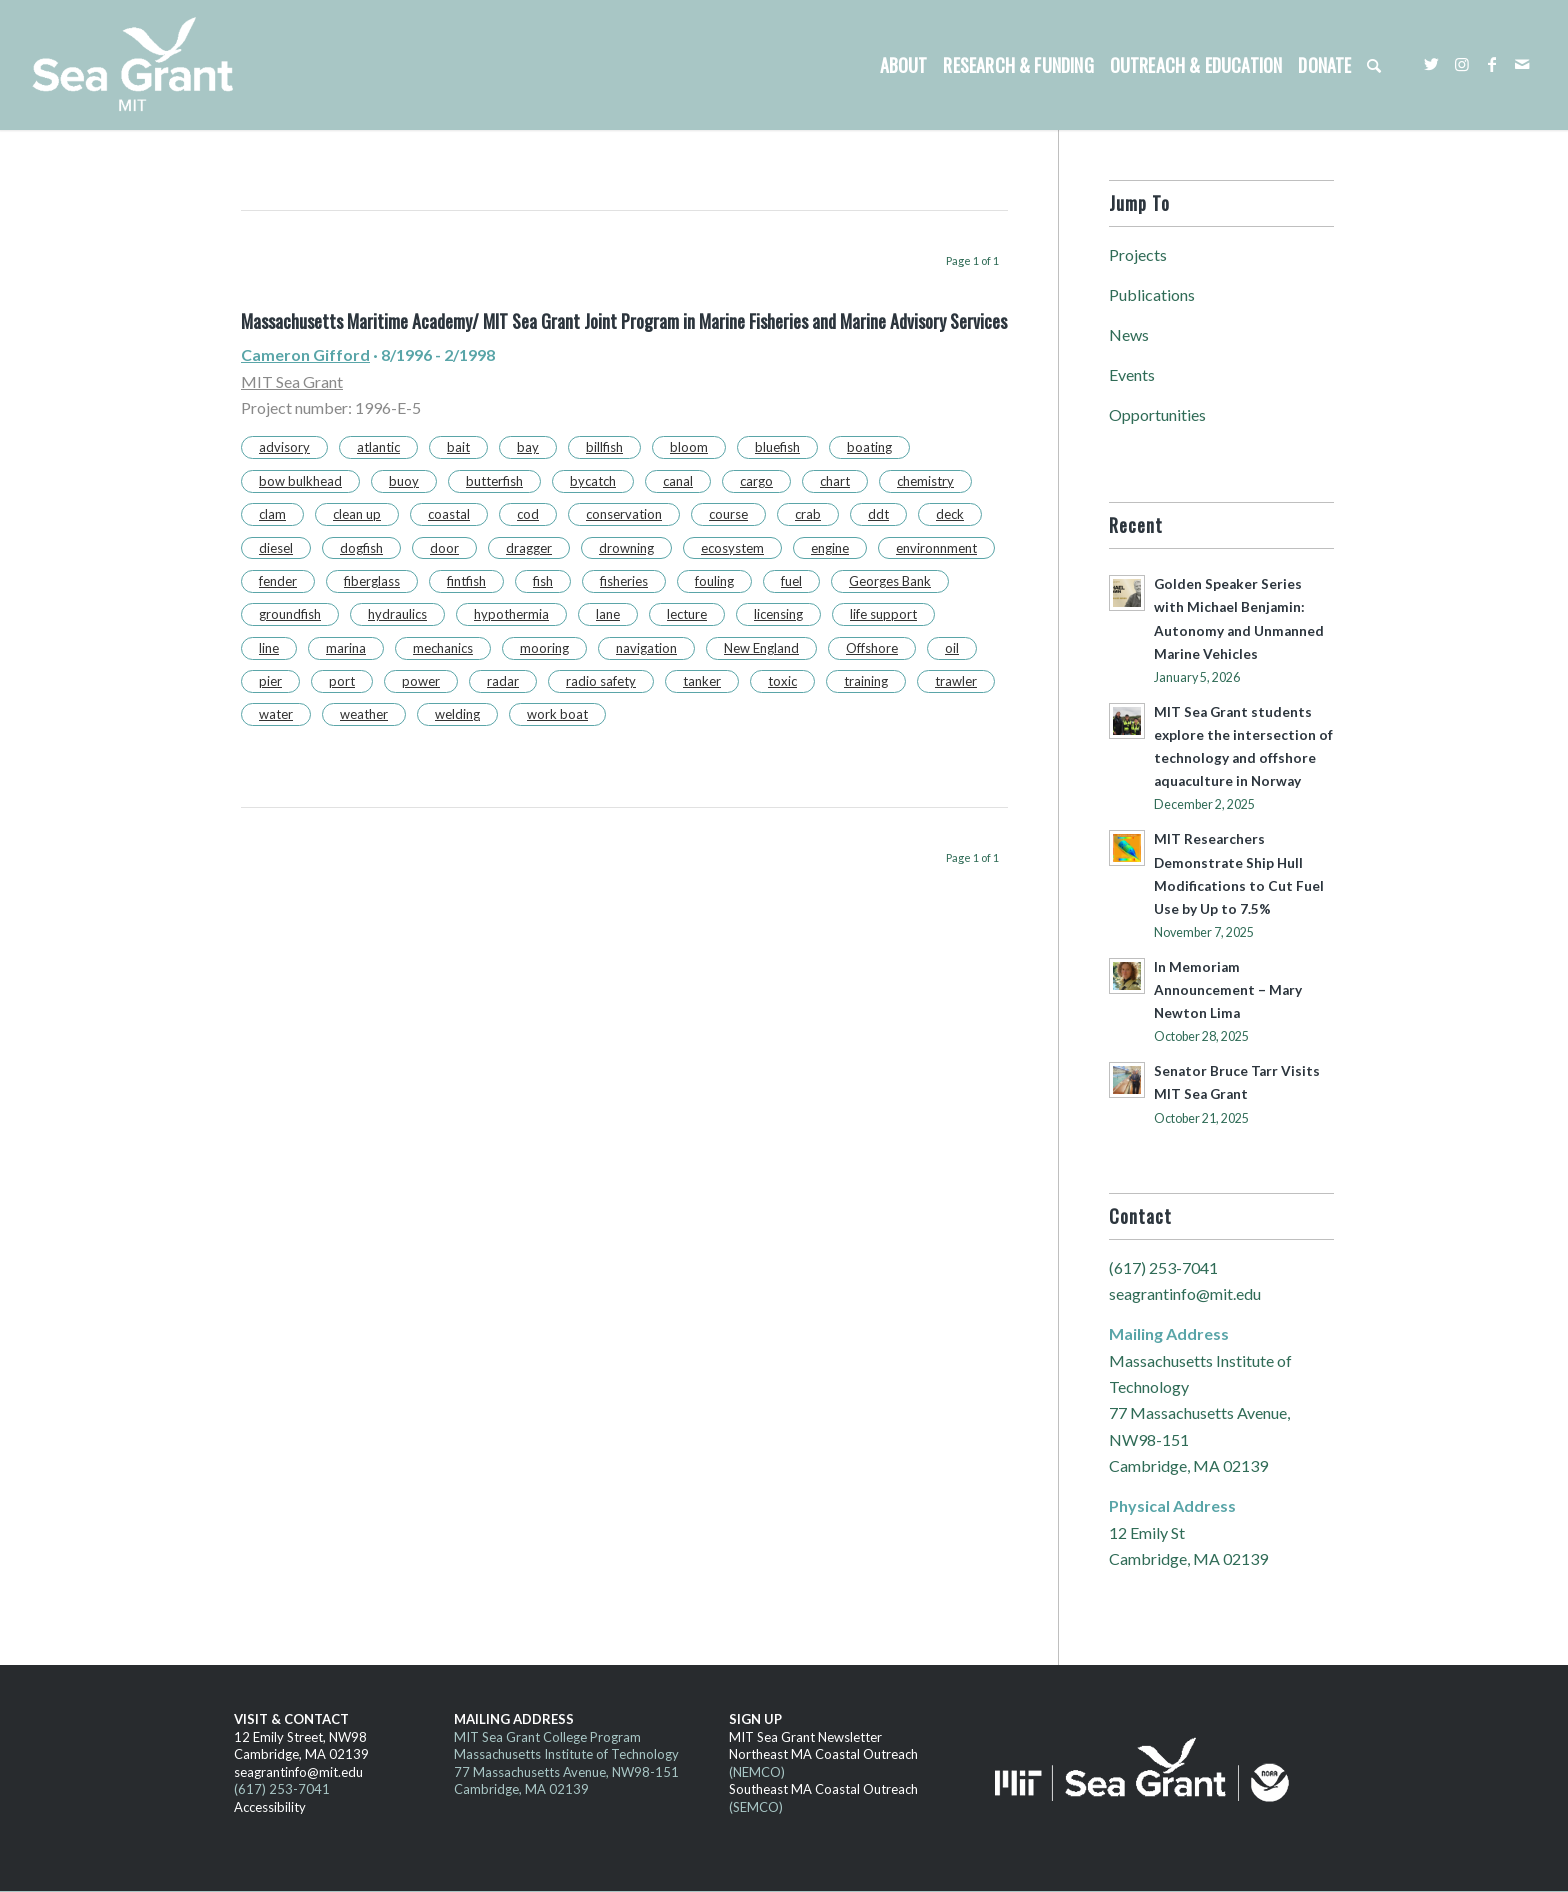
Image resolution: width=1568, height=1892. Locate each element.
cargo (756, 481)
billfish (604, 447)
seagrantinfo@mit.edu (1185, 1293)
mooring (544, 648)
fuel (791, 581)
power (421, 681)
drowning (626, 548)
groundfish (290, 614)
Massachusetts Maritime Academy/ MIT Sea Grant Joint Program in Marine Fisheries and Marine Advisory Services (624, 321)
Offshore (872, 648)
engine (830, 548)
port (342, 681)
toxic (782, 681)
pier (270, 681)
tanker (702, 681)
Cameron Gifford (305, 354)
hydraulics (397, 614)
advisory (284, 447)
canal (678, 481)
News (1129, 334)
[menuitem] (904, 65)
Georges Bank (890, 581)
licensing (778, 614)
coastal (449, 514)
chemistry (925, 481)
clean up (357, 514)
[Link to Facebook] (1492, 64)
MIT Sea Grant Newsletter (805, 1737)
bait (458, 447)
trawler (956, 681)
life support (883, 614)
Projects (1138, 254)
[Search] (1374, 65)
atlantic (378, 447)
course (728, 514)
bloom (689, 447)
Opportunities (1157, 414)
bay (528, 447)
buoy (404, 481)
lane (608, 614)
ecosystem (732, 548)
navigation (646, 648)
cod (528, 514)
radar (503, 681)
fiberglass (372, 581)
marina (346, 648)
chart (835, 481)
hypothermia (511, 614)
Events (1132, 374)
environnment (936, 548)
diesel (276, 548)
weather (364, 714)
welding (457, 714)
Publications (1152, 294)
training (866, 681)
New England (761, 648)
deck (950, 514)
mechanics (443, 648)
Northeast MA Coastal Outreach (823, 1754)
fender (278, 581)
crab (808, 514)
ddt (878, 514)
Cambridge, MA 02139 (301, 1754)
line (269, 648)
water (276, 714)
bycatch (593, 481)
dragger (529, 548)
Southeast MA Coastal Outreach (823, 1789)
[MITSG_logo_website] (140, 65)
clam (272, 514)
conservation (624, 514)
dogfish (361, 548)
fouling (714, 581)
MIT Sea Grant (292, 381)
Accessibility (270, 1807)
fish (543, 581)
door (444, 548)
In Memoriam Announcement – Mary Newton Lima (1228, 990)
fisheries (624, 581)
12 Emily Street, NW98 (300, 1737)
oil (952, 648)
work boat (557, 714)
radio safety (601, 681)
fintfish (466, 581)
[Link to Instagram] (1462, 64)
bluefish (777, 447)
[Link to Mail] (1522, 64)
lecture (687, 614)
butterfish (494, 481)
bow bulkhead (300, 481)
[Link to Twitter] (1432, 64)
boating (869, 447)
